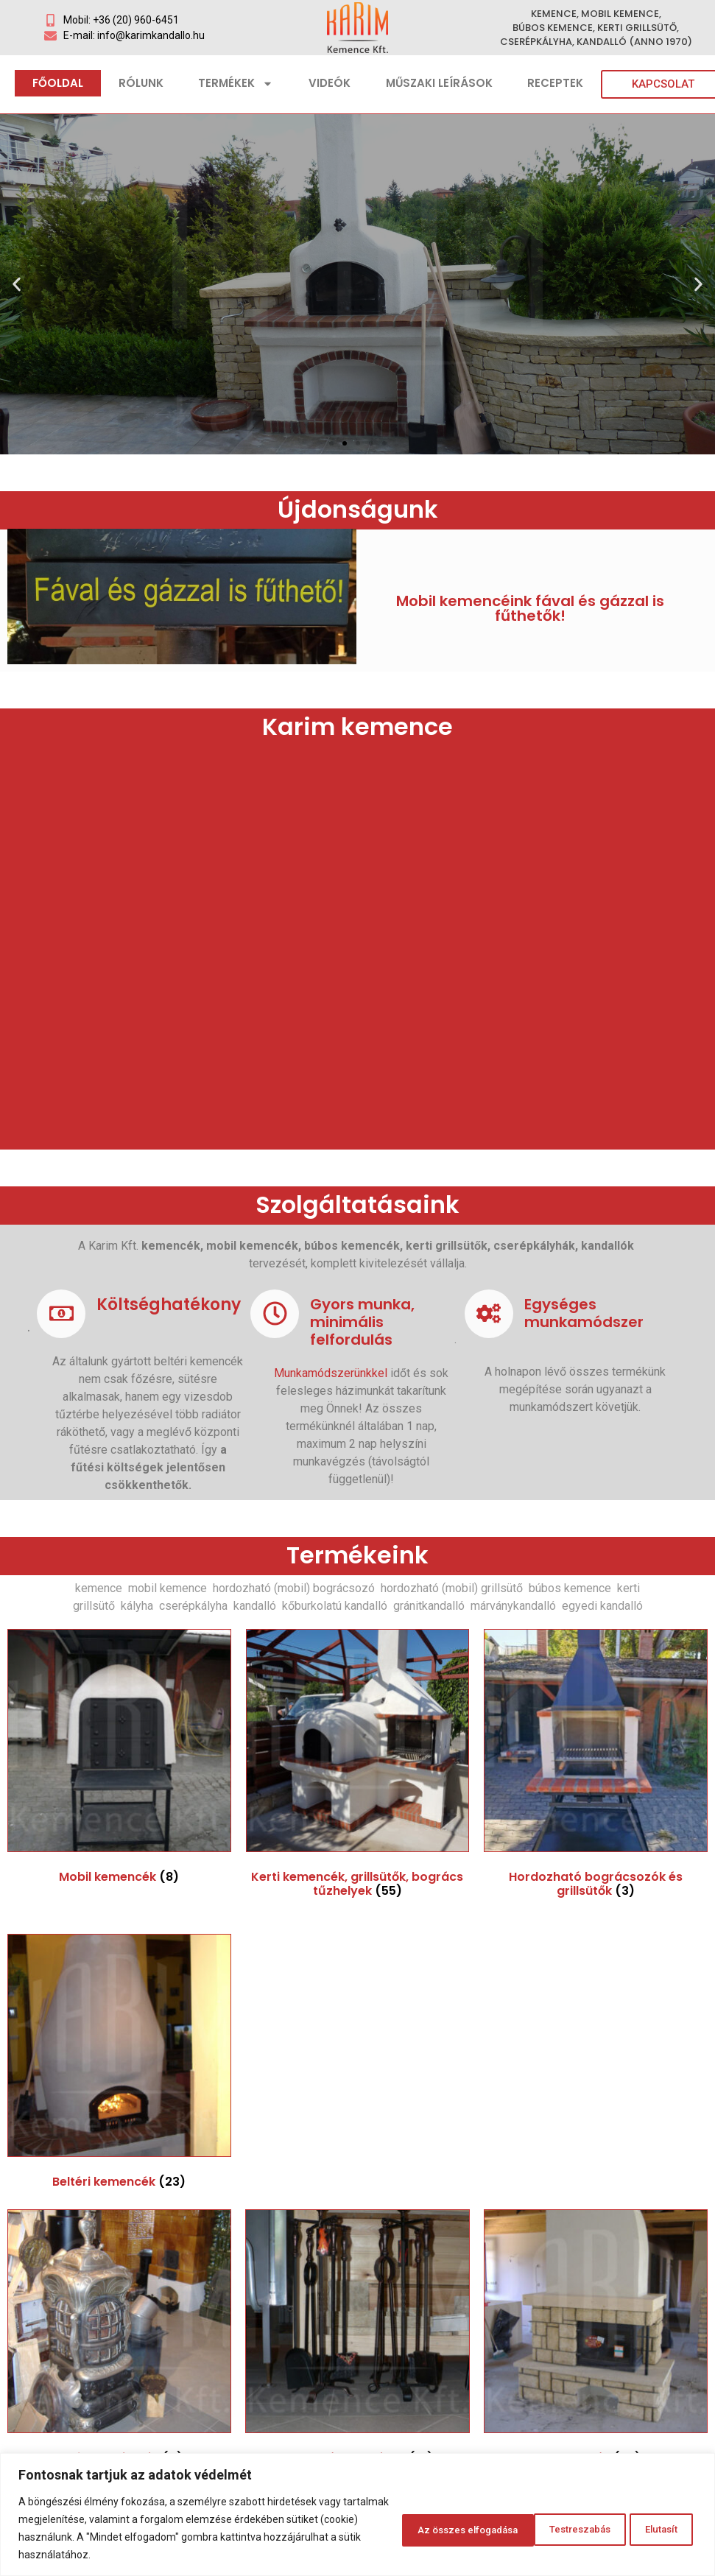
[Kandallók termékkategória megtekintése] (596, 2340)
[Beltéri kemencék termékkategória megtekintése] (119, 2064)
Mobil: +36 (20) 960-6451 (121, 20)
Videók (330, 83)
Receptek (555, 83)
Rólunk (141, 83)
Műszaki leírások (439, 83)
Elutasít (500, 2528)
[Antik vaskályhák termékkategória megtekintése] (119, 2340)
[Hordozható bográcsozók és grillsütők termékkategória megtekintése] (596, 1766)
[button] (331, 443)
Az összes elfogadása (620, 2528)
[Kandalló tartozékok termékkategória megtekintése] (357, 2340)
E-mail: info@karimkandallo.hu (134, 35)
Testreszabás (401, 2528)
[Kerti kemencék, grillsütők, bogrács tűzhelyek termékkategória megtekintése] (358, 1766)
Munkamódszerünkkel (330, 1373)
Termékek (235, 83)
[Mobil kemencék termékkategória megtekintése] (119, 1759)
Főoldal (57, 83)
